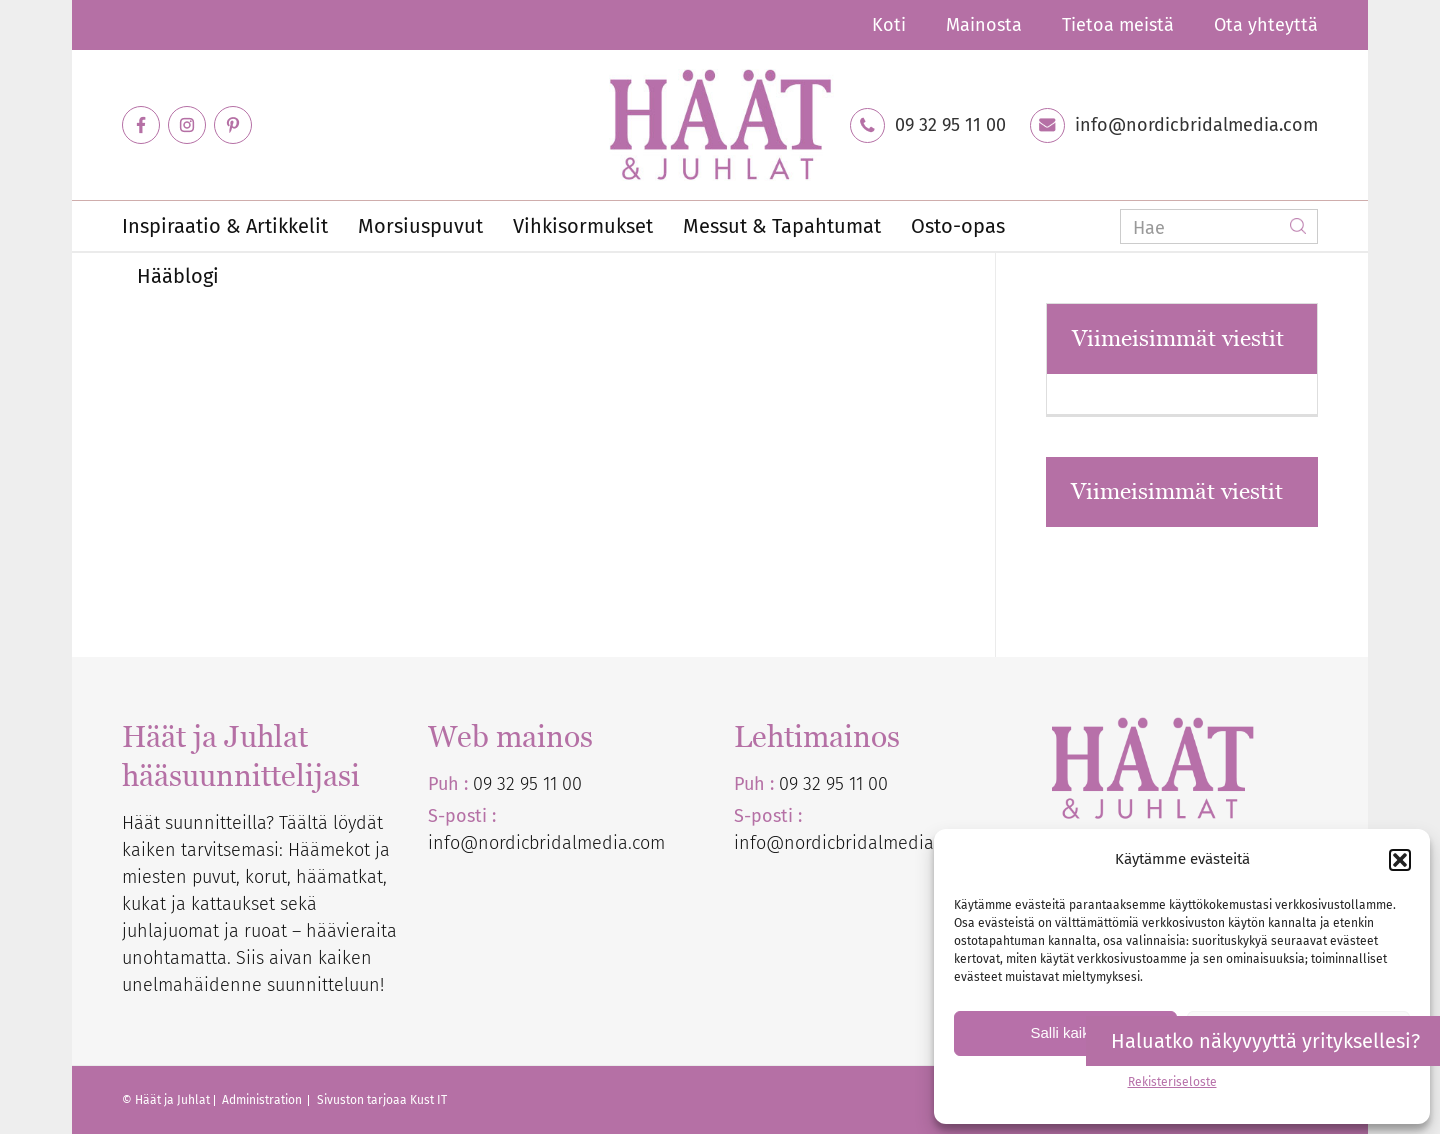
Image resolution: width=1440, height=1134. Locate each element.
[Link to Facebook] (141, 125)
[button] (1400, 860)
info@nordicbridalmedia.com (1196, 125)
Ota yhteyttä (1266, 25)
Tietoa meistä (1118, 25)
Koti (889, 25)
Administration (263, 1100)
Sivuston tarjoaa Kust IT (382, 1100)
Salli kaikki (1065, 1032)
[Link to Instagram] (187, 125)
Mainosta (984, 25)
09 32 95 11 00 (950, 125)
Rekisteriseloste (1172, 1082)
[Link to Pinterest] (233, 125)
